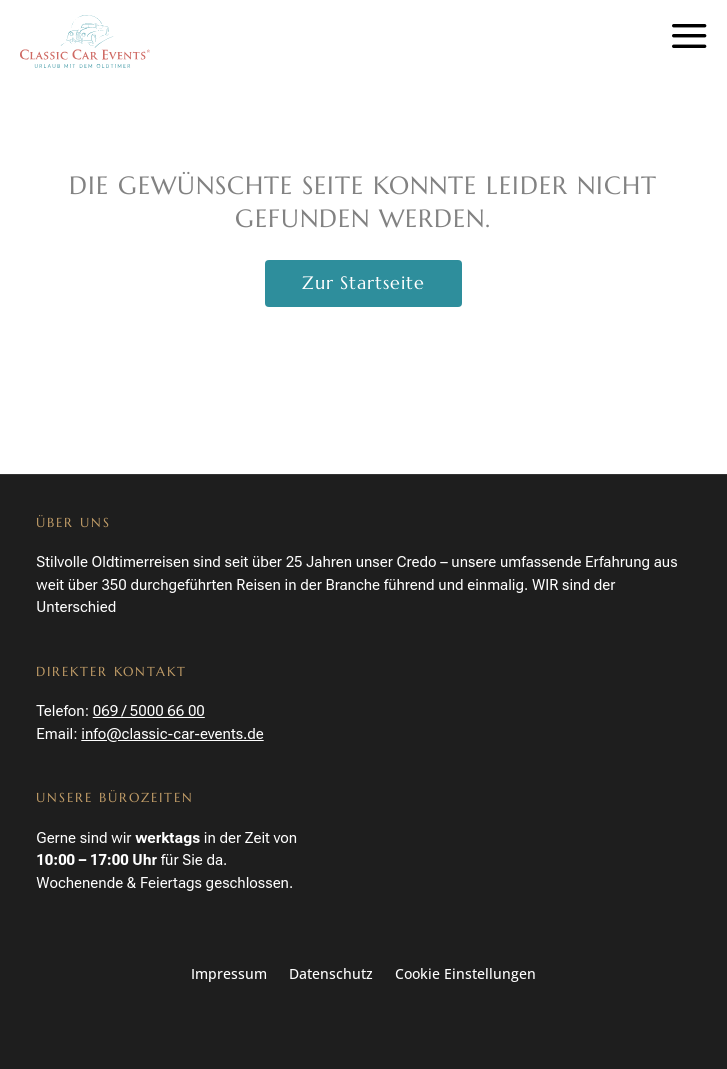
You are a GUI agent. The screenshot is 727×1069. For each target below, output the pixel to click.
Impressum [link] (229, 975)
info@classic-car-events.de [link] (172, 734)
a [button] (689, 37)
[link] (85, 41)
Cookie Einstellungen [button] (465, 975)
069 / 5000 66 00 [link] (149, 711)
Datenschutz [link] (331, 975)
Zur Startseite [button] (363, 282)
